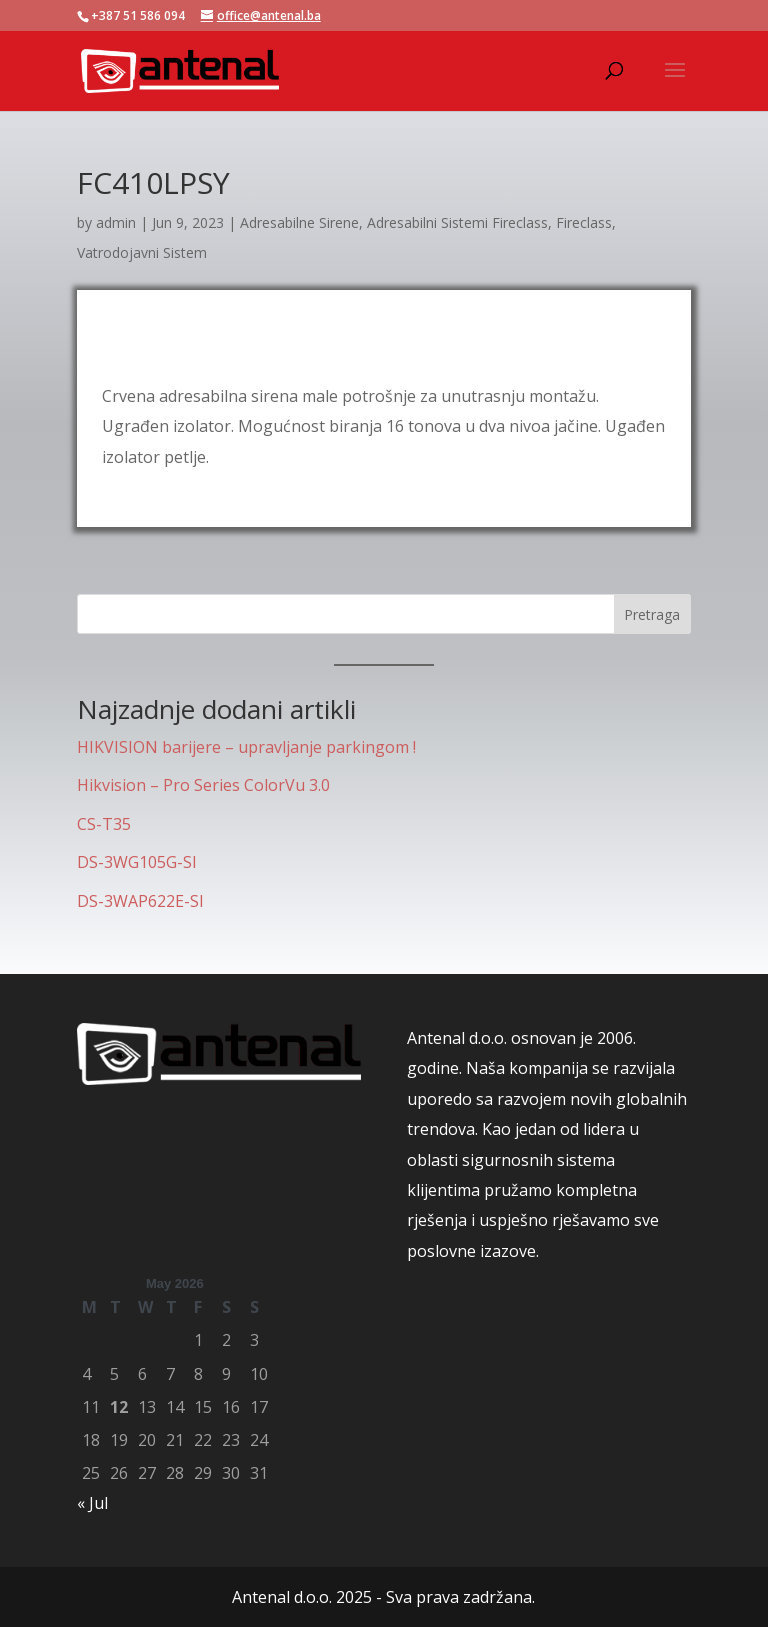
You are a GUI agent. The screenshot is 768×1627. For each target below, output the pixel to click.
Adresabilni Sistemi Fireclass (457, 222)
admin (116, 222)
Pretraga (652, 614)
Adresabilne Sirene (299, 222)
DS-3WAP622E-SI (140, 901)
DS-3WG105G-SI (137, 862)
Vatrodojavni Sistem (142, 252)
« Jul (92, 1503)
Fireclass (584, 222)
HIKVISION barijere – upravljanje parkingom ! (246, 747)
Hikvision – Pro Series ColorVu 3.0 (203, 785)
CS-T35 (104, 824)
